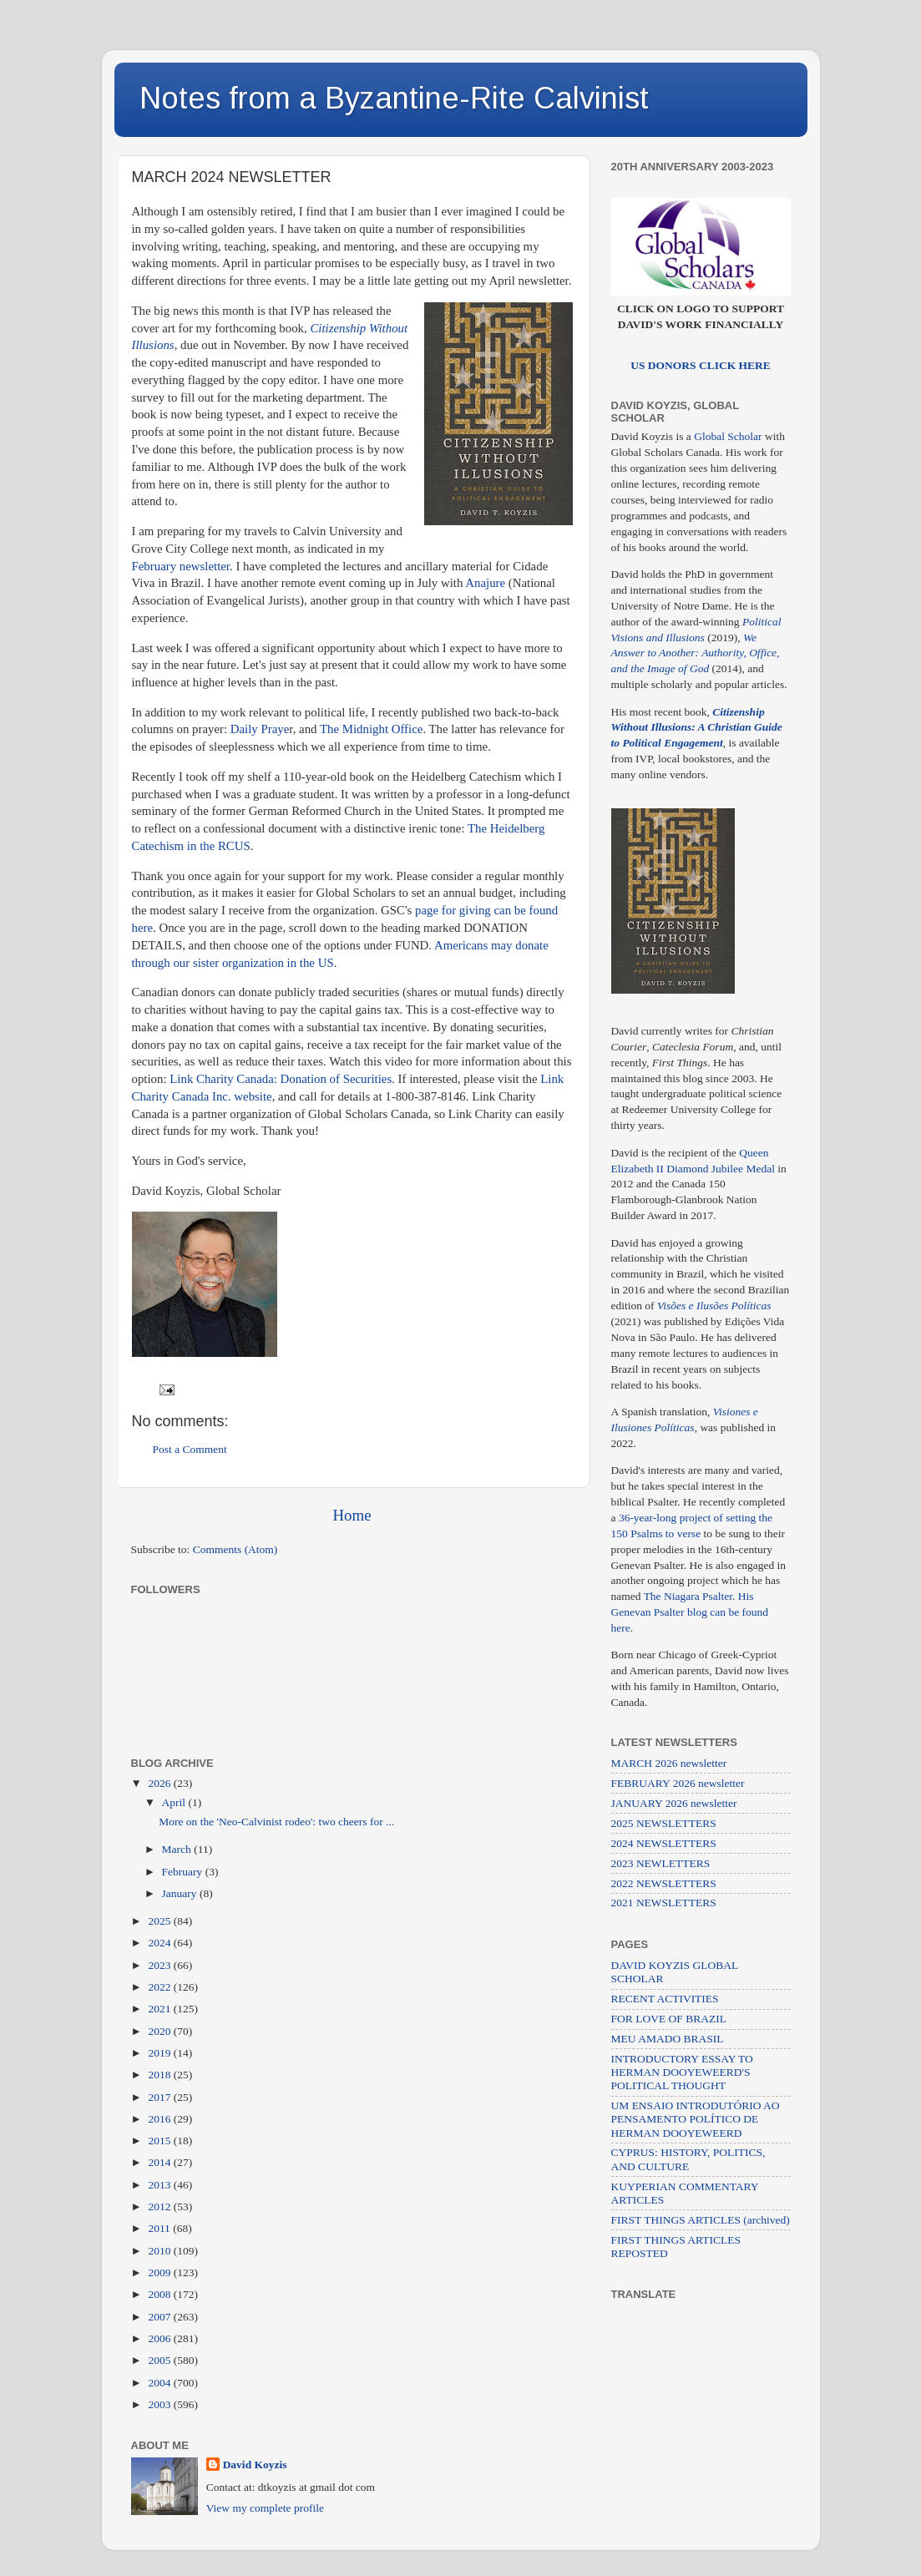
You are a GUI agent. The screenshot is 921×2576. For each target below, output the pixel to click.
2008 (160, 2294)
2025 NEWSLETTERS (663, 1823)
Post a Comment (190, 1449)
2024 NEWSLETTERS (663, 1843)
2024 (160, 1942)
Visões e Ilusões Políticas (714, 1305)
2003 (160, 2404)
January (181, 1893)
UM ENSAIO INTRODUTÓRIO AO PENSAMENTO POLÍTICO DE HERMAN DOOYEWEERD (695, 2118)
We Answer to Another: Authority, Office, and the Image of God (695, 653)
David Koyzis (255, 2464)
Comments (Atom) (235, 1549)
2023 (160, 1965)
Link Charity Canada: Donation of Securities (281, 1079)
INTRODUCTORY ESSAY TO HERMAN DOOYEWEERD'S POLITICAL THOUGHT (682, 2072)
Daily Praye (260, 729)
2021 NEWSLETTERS (663, 1902)
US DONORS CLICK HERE (700, 365)
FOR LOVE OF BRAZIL (668, 2018)
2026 (160, 1783)
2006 (160, 2338)
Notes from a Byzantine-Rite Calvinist (394, 98)
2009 (160, 2272)
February (183, 1871)
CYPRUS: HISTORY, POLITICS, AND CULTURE (688, 2159)
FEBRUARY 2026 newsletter (678, 1783)
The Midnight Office (371, 729)
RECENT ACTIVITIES (665, 1998)
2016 (160, 2119)
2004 (160, 2382)
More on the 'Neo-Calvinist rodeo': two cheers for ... (276, 1821)
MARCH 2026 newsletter (669, 1763)
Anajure (485, 583)
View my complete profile (265, 2508)
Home (351, 1515)
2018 (160, 2074)
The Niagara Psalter (688, 1596)
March (178, 1849)
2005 (160, 2360)
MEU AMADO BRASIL (667, 2038)
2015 (160, 2140)
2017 (160, 2097)
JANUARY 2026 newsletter (674, 1803)
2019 (160, 2053)
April (175, 1802)
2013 (160, 2185)
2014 (160, 2162)
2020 (160, 2031)
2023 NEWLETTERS (661, 1863)
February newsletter (181, 566)
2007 (160, 2316)
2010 (160, 2251)
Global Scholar (728, 436)
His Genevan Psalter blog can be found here (690, 1612)
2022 (160, 1987)
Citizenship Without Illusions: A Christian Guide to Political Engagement (696, 728)
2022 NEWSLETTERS (663, 1883)
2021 (160, 2008)
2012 (160, 2206)
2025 (160, 1921)
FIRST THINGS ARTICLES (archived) (700, 2220)
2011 (160, 2228)
